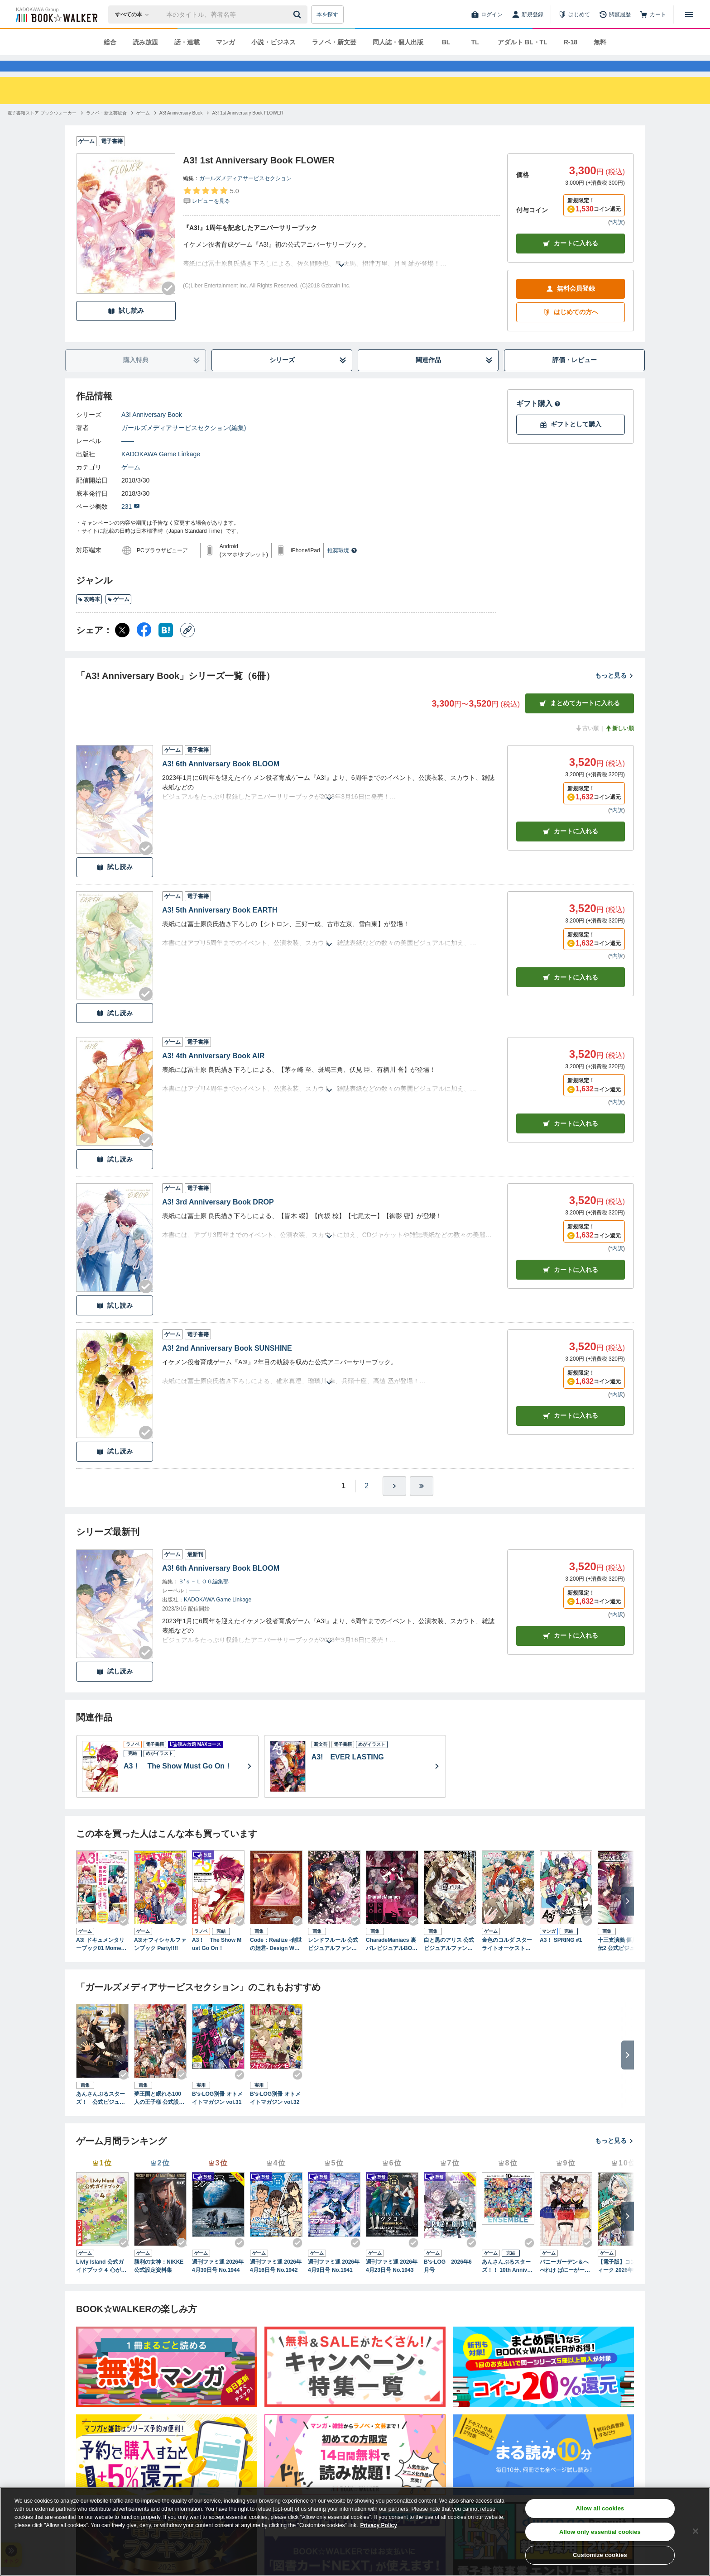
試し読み (126, 327)
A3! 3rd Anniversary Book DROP (218, 1218)
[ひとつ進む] (394, 1502)
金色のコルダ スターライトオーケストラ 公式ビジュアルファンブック (507, 1961)
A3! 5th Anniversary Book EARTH (220, 926)
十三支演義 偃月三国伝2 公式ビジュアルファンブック (623, 1961)
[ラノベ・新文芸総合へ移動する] (106, 129)
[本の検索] (135, 14)
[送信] (298, 14)
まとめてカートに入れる (579, 719)
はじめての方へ (570, 328)
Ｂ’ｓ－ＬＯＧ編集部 (203, 1598)
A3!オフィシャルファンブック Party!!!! (160, 1960)
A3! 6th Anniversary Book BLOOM (220, 780)
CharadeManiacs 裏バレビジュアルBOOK (391, 1961)
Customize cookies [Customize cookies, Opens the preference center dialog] (600, 2555)
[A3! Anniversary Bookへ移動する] (181, 129)
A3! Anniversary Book (151, 431)
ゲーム (130, 483)
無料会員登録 (570, 305)
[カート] (653, 14)
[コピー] (187, 646)
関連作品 (454, 376)
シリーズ (308, 376)
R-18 (570, 42)
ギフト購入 (538, 420)
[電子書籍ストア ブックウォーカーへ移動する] (42, 129)
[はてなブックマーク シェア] (166, 646)
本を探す (327, 14)
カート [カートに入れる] (570, 847)
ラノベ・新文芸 (334, 42)
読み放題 (145, 42)
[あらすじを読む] (341, 270)
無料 (600, 42)
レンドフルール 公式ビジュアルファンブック (333, 1961)
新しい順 (619, 744)
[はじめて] (574, 14)
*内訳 (616, 238)
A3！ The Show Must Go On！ (216, 1960)
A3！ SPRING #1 (561, 1956)
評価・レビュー (574, 376)
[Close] (695, 2531)
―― (127, 457)
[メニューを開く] (689, 14)
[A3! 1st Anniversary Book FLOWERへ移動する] (247, 129)
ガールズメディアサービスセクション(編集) (183, 444)
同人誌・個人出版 (398, 42)
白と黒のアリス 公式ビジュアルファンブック (449, 1961)
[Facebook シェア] (144, 646)
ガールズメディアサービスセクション (245, 194)
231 (130, 522)
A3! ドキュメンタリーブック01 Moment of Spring (101, 1961)
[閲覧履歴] (615, 14)
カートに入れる (570, 259)
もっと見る (614, 691)
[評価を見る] (211, 211)
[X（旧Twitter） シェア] (122, 646)
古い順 (587, 744)
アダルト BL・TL (522, 42)
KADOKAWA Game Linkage (160, 470)
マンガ (225, 42)
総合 (110, 42)
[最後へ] (421, 1502)
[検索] (298, 14)
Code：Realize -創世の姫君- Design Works (276, 1961)
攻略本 (89, 615)
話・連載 (187, 42)
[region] (355, 2531)
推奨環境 (342, 567)
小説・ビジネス (273, 42)
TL (475, 42)
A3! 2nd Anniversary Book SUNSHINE (227, 1364)
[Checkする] (168, 304)
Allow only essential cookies (600, 2531)
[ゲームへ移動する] (143, 129)
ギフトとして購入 (570, 440)
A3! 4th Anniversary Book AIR (213, 1072)
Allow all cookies (600, 2508)
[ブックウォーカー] (55, 14)
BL (446, 42)
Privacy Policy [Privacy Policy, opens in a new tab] (378, 2525)
